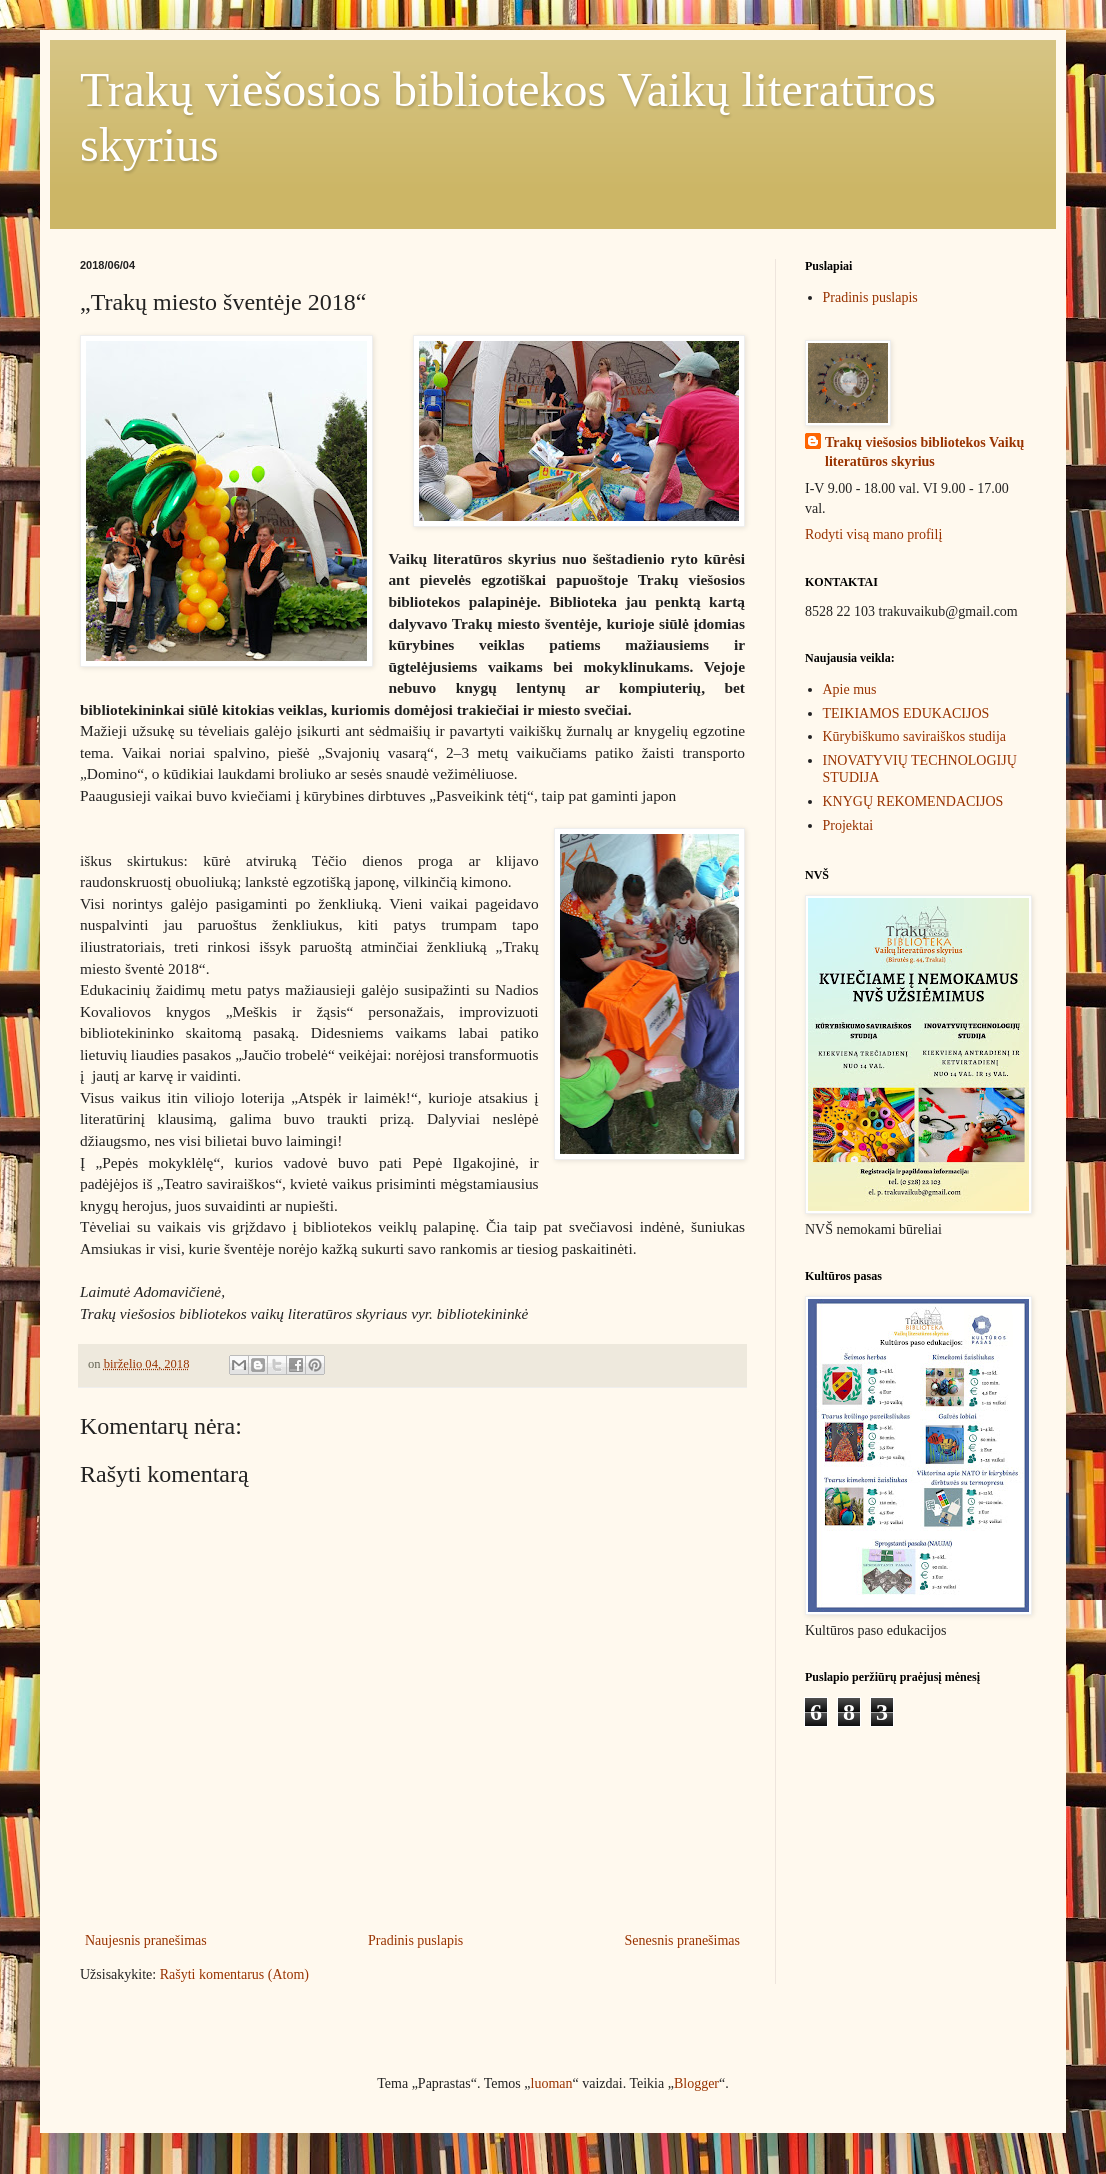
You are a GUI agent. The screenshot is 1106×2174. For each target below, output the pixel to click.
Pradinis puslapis (415, 1940)
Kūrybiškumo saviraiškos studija (915, 736)
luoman (552, 2083)
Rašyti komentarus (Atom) (234, 1974)
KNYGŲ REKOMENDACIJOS (913, 801)
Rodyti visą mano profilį (873, 534)
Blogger (696, 2083)
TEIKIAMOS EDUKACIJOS (906, 713)
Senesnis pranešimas (682, 1940)
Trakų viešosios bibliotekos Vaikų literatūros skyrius (924, 452)
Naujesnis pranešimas (146, 1940)
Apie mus (850, 689)
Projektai (848, 825)
